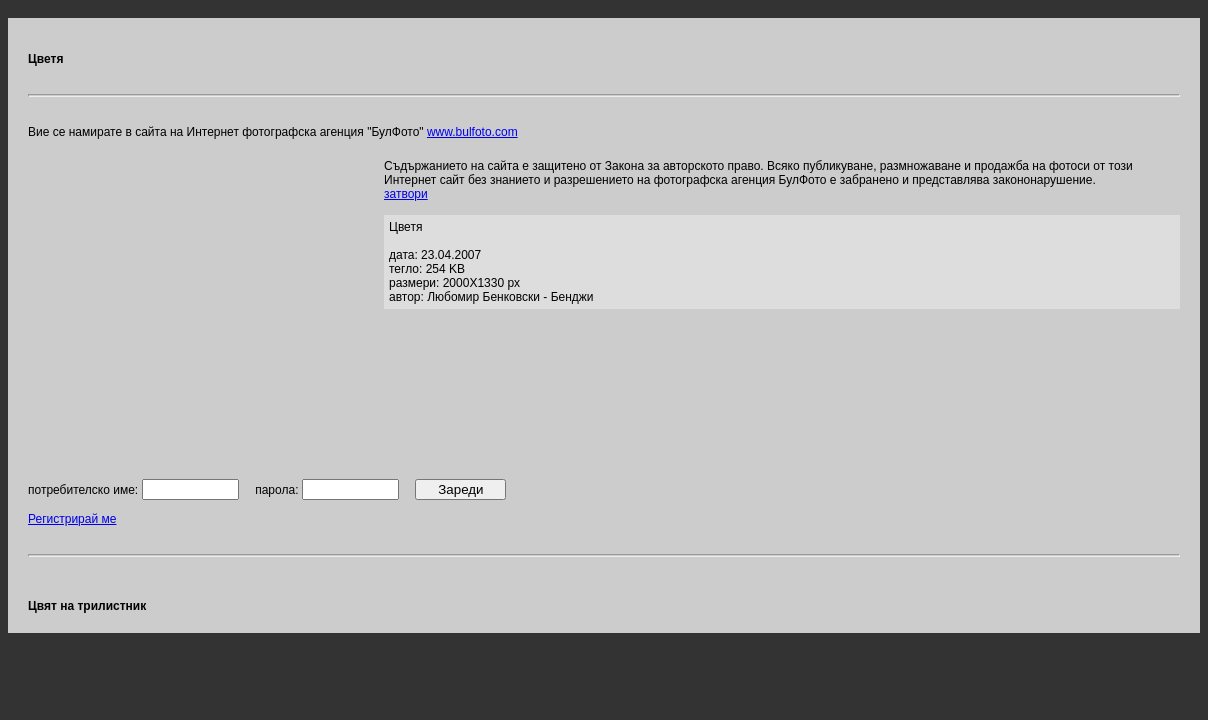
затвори (406, 194)
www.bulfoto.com (472, 132)
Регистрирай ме (72, 519)
